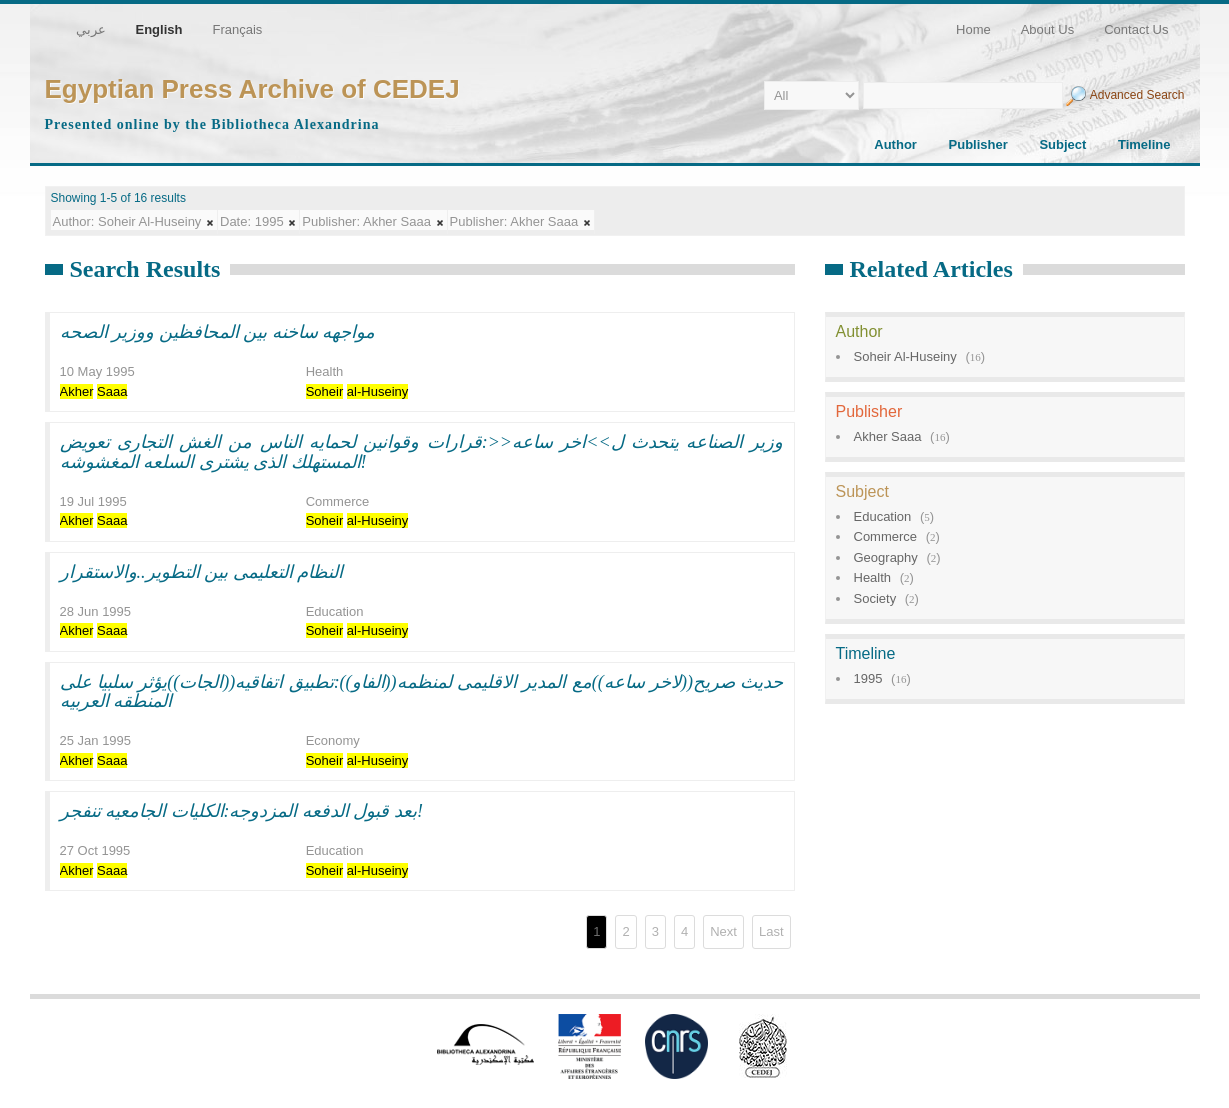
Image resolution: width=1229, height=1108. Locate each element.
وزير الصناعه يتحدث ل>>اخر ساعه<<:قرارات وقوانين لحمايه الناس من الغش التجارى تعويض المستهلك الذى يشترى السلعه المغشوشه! (422, 452)
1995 (868, 678)
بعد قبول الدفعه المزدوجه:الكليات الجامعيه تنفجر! (242, 811)
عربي (91, 29)
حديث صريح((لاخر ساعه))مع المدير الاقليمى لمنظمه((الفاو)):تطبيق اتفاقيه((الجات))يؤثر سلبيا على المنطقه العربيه (422, 692)
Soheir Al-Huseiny (905, 356)
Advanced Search (1137, 95)
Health (873, 577)
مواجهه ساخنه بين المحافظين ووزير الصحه (218, 332)
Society (875, 598)
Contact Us (1136, 29)
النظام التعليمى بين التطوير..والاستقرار (202, 572)
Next (723, 931)
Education (883, 516)
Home (973, 29)
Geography (886, 557)
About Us (1047, 29)
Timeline (1144, 144)
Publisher (978, 144)
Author (895, 144)
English (159, 29)
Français (237, 29)
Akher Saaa (888, 436)
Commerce (886, 536)
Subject (1062, 144)
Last (771, 931)
